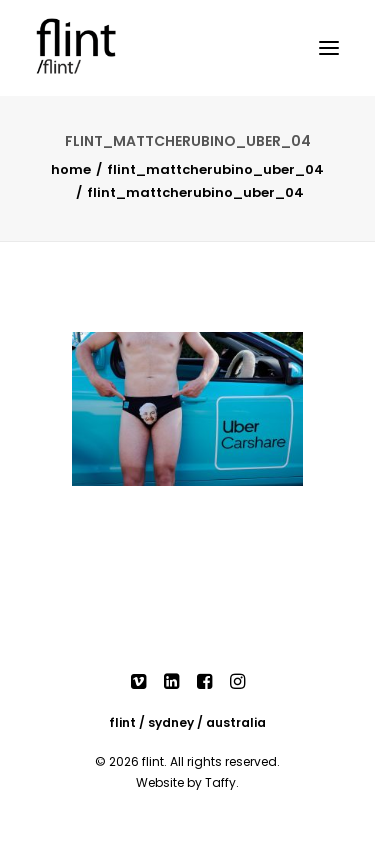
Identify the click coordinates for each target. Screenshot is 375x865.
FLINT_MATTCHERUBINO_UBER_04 (215, 169)
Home (71, 169)
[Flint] (96, 48)
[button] (329, 48)
